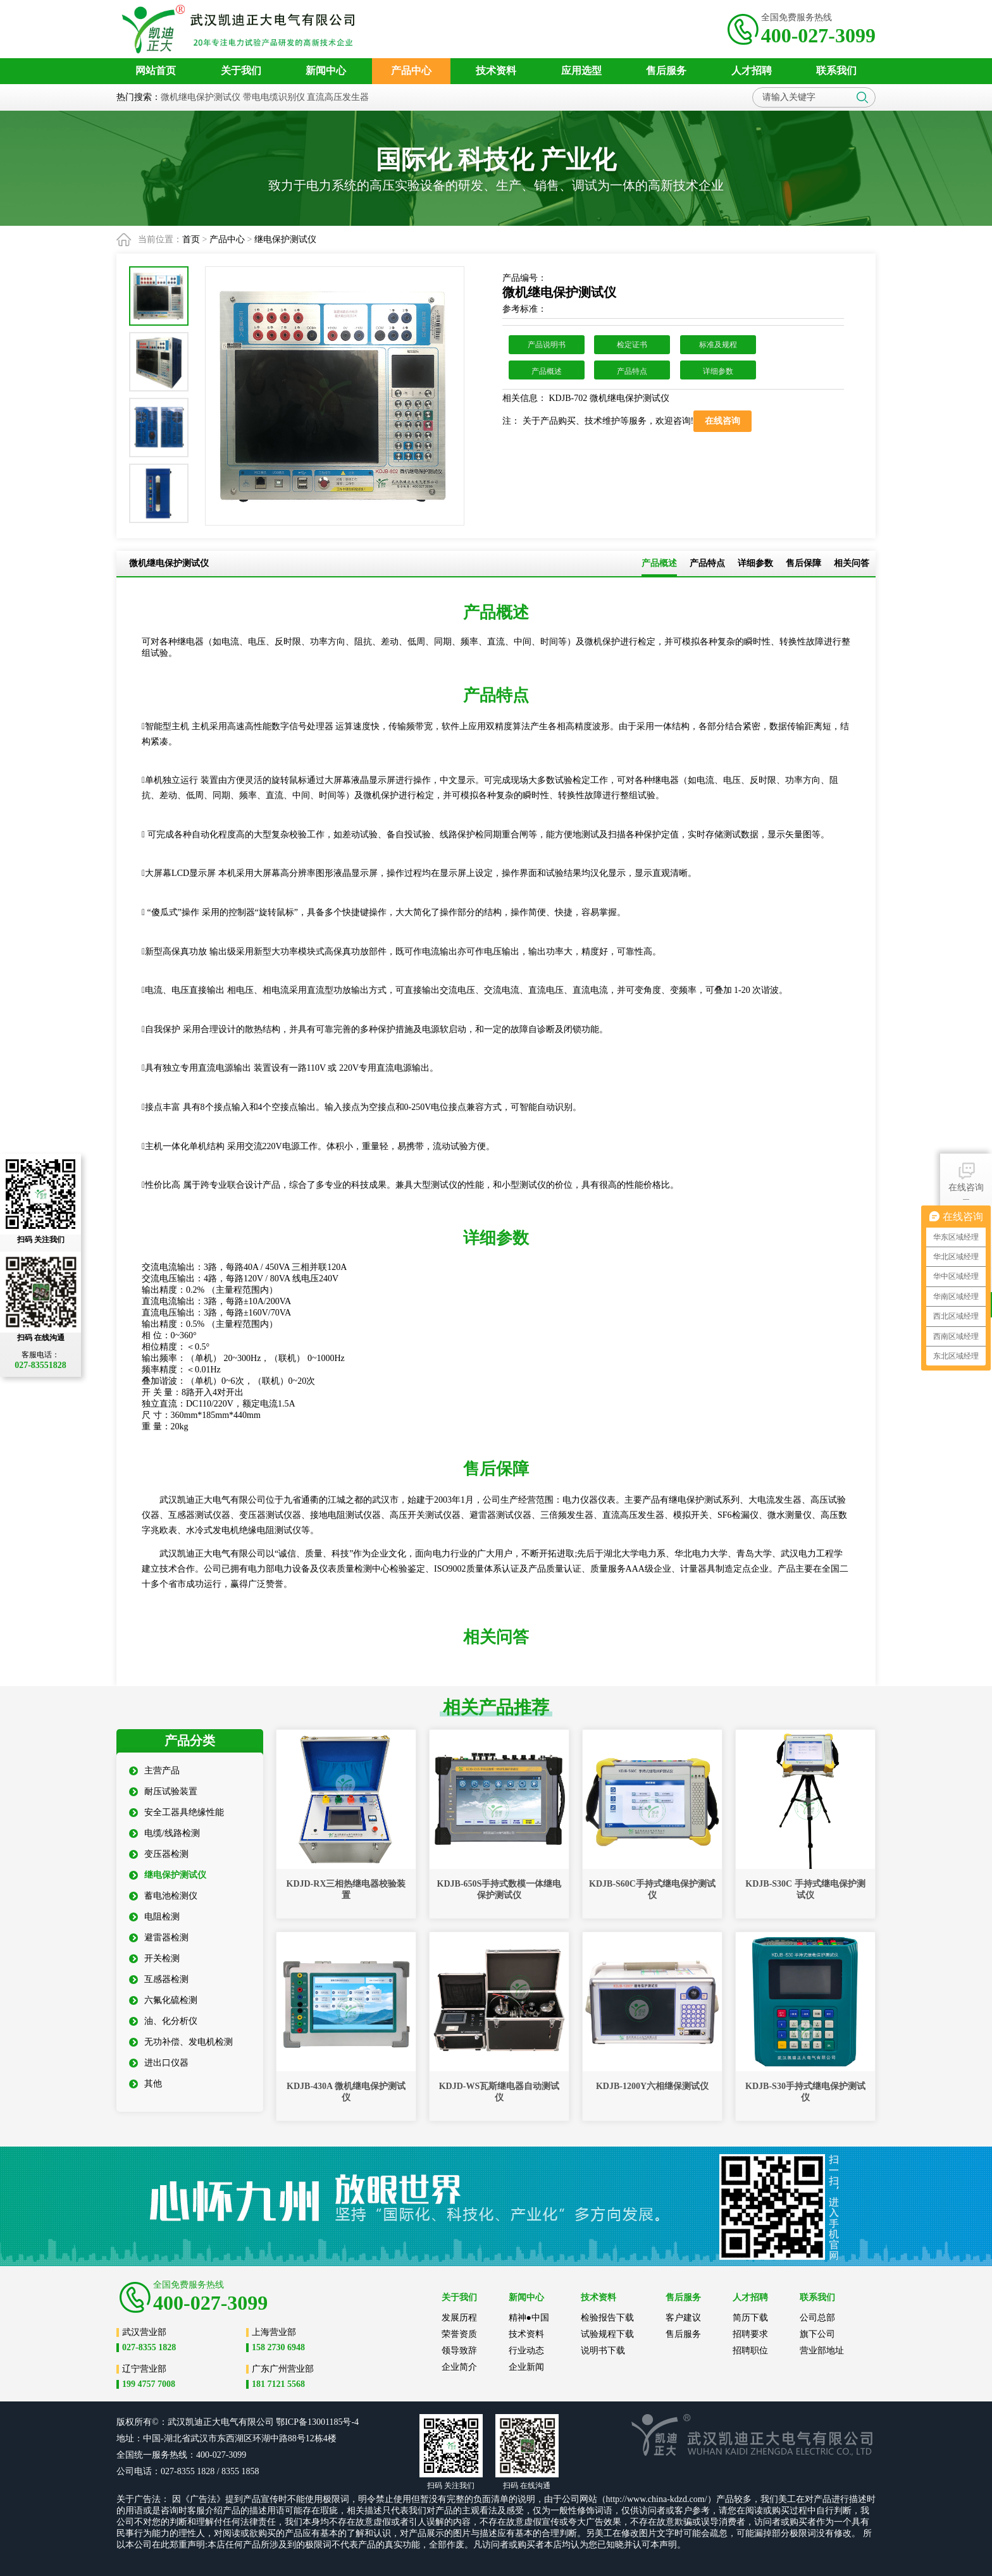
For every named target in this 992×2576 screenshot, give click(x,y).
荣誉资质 (459, 2334)
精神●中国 (529, 2317)
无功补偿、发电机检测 (181, 2042)
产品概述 (546, 371)
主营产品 (154, 1770)
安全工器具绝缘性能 (176, 1812)
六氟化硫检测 (163, 2000)
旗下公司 (817, 2334)
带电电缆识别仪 (274, 97)
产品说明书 (547, 344)
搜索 (862, 97)
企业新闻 (526, 2367)
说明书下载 (603, 2350)
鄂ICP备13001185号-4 (317, 2422)
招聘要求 (750, 2334)
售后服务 (683, 2334)
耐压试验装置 (163, 1791)
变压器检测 (159, 1854)
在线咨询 (966, 1176)
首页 (191, 239)
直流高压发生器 (338, 97)
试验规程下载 (607, 2334)
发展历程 (459, 2317)
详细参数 (718, 371)
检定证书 (632, 344)
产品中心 (227, 239)
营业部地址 (822, 2350)
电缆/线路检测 (164, 1833)
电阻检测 (154, 1916)
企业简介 (459, 2367)
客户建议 (683, 2317)
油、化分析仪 (163, 2021)
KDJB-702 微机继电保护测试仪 (608, 398)
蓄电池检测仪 (163, 1896)
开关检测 (154, 1958)
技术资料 (526, 2334)
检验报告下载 (607, 2317)
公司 (265, 2422)
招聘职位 (750, 2350)
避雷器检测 (159, 1937)
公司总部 (817, 2317)
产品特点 (632, 371)
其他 (145, 2083)
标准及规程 (718, 344)
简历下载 (750, 2317)
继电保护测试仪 (285, 239)
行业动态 (526, 2350)
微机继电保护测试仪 (200, 97)
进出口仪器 (159, 2063)
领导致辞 (459, 2350)
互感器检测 (159, 1979)
